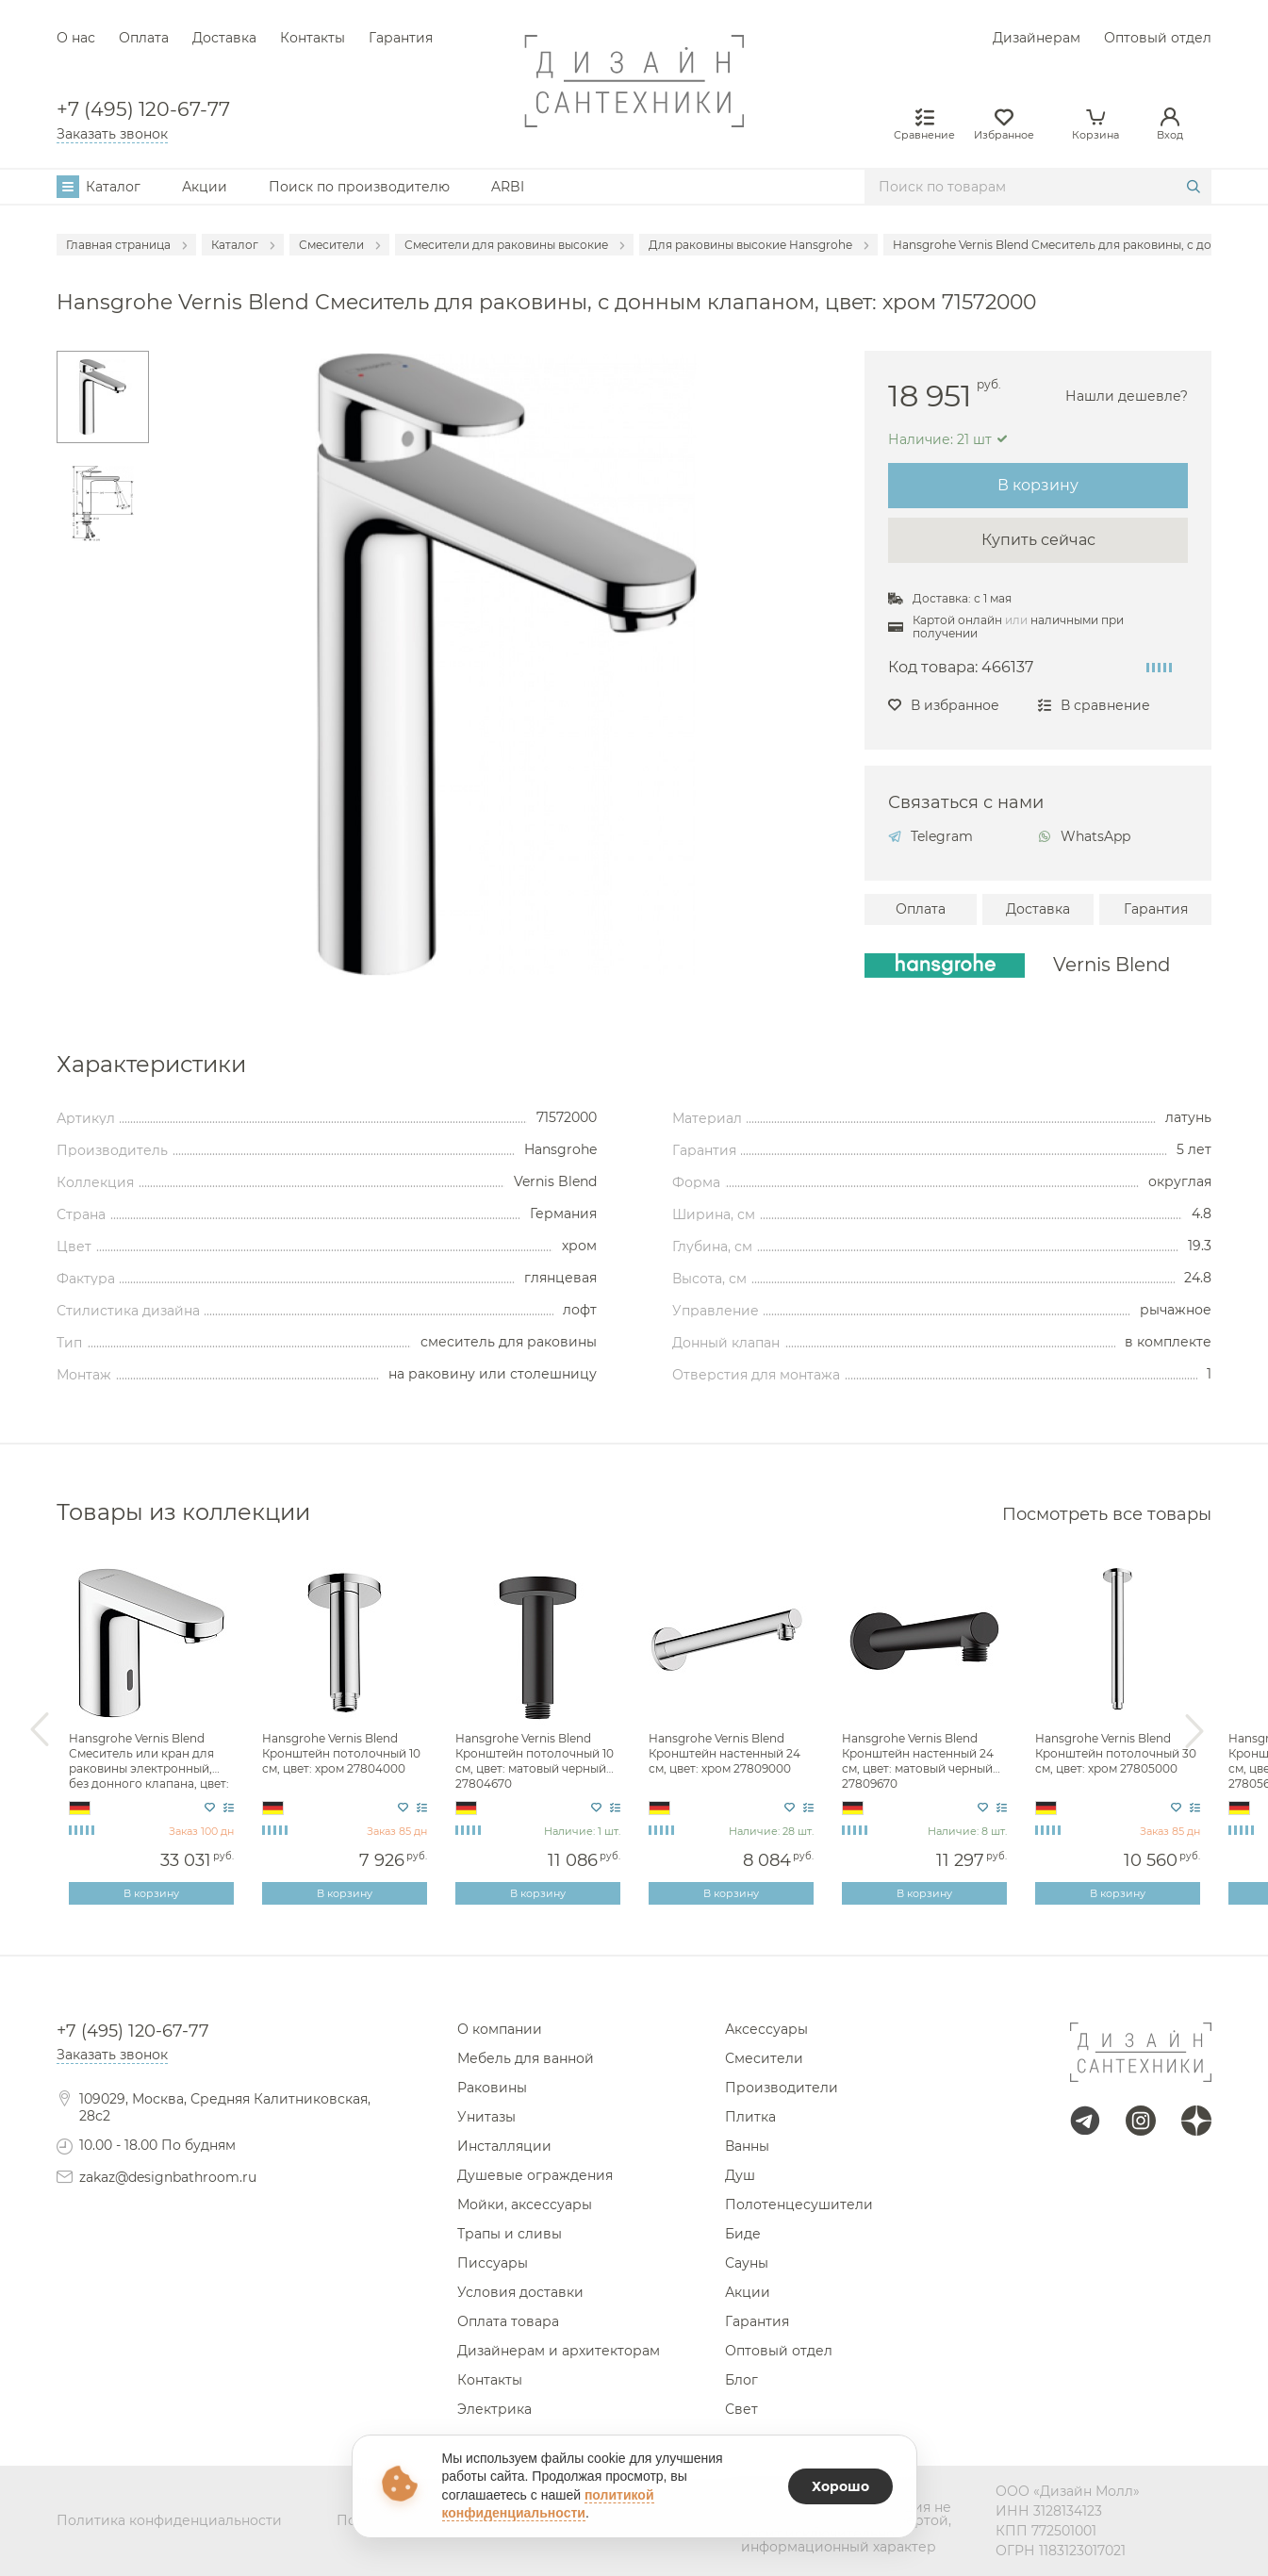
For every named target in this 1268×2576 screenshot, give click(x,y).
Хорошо (840, 2486)
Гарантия (401, 37)
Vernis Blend (1111, 965)
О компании (499, 2029)
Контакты (312, 37)
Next (1194, 1730)
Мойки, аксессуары (524, 2204)
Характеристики (151, 1064)
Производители (781, 2087)
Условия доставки (520, 2292)
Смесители (764, 2058)
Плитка (750, 2116)
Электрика (494, 2409)
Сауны (746, 2262)
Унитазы (486, 2116)
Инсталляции (504, 2146)
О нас (76, 37)
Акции (204, 186)
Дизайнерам (1036, 37)
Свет (741, 2409)
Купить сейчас (1038, 540)
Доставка (224, 37)
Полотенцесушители (799, 2204)
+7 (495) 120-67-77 (143, 110)
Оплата (144, 37)
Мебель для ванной (525, 2058)
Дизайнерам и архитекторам (558, 2350)
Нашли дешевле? (1126, 396)
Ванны (747, 2146)
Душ (740, 2175)
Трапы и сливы (509, 2233)
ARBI (507, 186)
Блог (741, 2379)
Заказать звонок (112, 133)
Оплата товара (508, 2321)
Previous (40, 1730)
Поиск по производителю (359, 186)
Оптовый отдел (1157, 37)
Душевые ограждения (535, 2175)
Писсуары (492, 2262)
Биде (743, 2233)
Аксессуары (766, 2029)
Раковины (492, 2087)
